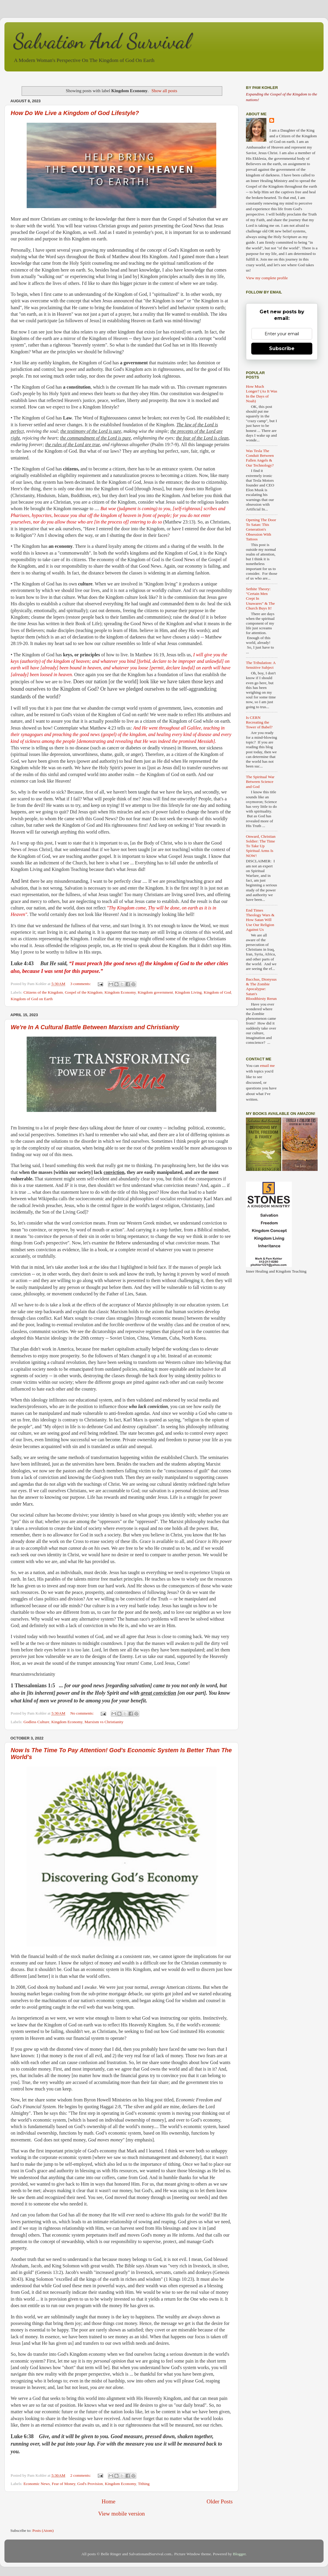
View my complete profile (267, 278)
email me (267, 1065)
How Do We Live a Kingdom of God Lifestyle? (75, 113)
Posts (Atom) (43, 2530)
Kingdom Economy (120, 992)
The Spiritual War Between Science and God (260, 782)
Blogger (239, 2554)
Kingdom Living (188, 992)
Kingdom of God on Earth (32, 999)
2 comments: (81, 2475)
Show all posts (164, 90)
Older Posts (220, 2501)
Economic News (36, 2483)
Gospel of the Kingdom (84, 992)
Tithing (143, 2483)
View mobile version (121, 2513)
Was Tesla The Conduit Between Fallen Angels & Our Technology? (260, 458)
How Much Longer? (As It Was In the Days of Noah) (261, 393)
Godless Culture (36, 1722)
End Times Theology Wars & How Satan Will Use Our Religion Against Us (260, 920)
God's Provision (90, 2483)
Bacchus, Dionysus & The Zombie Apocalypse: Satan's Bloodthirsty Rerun (261, 989)
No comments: (82, 1713)
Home (108, 2501)
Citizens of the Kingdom (43, 992)
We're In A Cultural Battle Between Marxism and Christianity (95, 1027)
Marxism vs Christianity (103, 1722)
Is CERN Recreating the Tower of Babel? (259, 722)
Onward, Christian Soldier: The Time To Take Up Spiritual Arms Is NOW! (261, 846)
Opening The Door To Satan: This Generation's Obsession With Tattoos (261, 529)
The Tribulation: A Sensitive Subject (261, 665)
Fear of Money (63, 2483)
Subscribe (282, 348)
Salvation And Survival (102, 41)
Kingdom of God (217, 992)
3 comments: (81, 983)
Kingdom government (155, 992)
